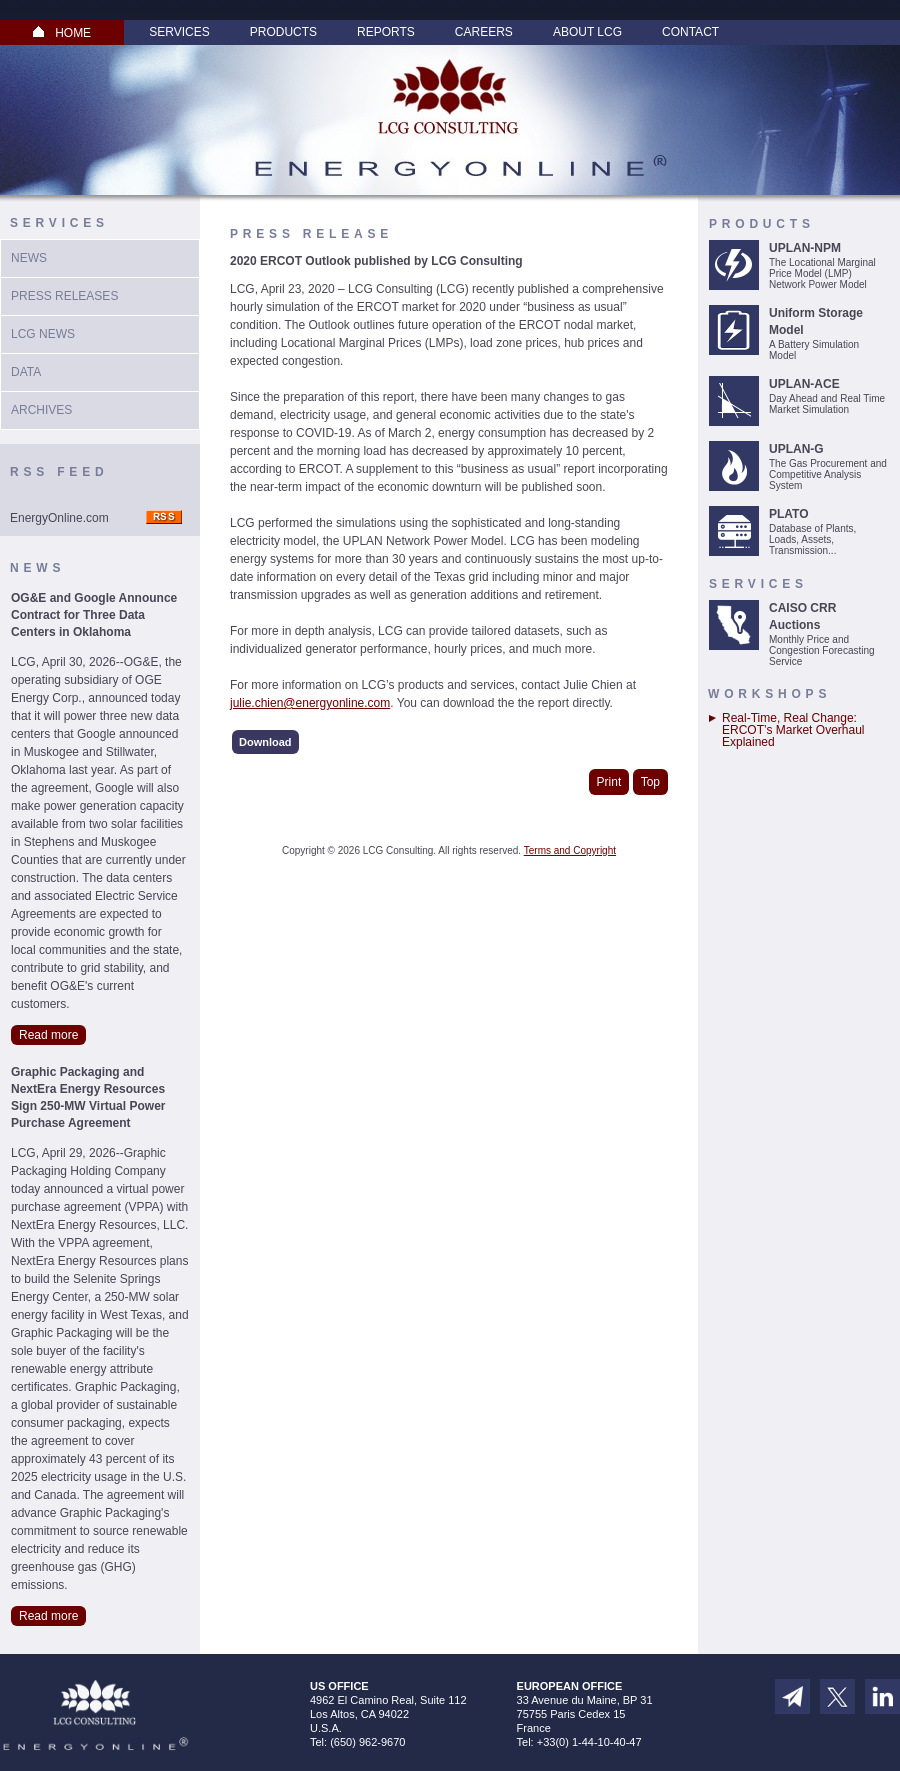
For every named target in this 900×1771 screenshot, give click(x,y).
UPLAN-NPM (805, 248)
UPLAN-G (796, 449)
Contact (690, 32)
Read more (48, 1035)
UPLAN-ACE (804, 384)
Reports (386, 32)
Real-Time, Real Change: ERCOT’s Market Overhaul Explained (793, 730)
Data (26, 372)
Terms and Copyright (570, 850)
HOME (62, 33)
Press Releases (64, 296)
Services (179, 32)
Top (650, 782)
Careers (484, 32)
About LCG (587, 32)
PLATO (789, 514)
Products (283, 32)
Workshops (769, 694)
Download (265, 742)
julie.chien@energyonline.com (310, 703)
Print (609, 782)
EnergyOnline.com (59, 518)
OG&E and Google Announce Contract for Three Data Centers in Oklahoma (94, 615)
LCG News (43, 334)
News (29, 258)
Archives (41, 410)
